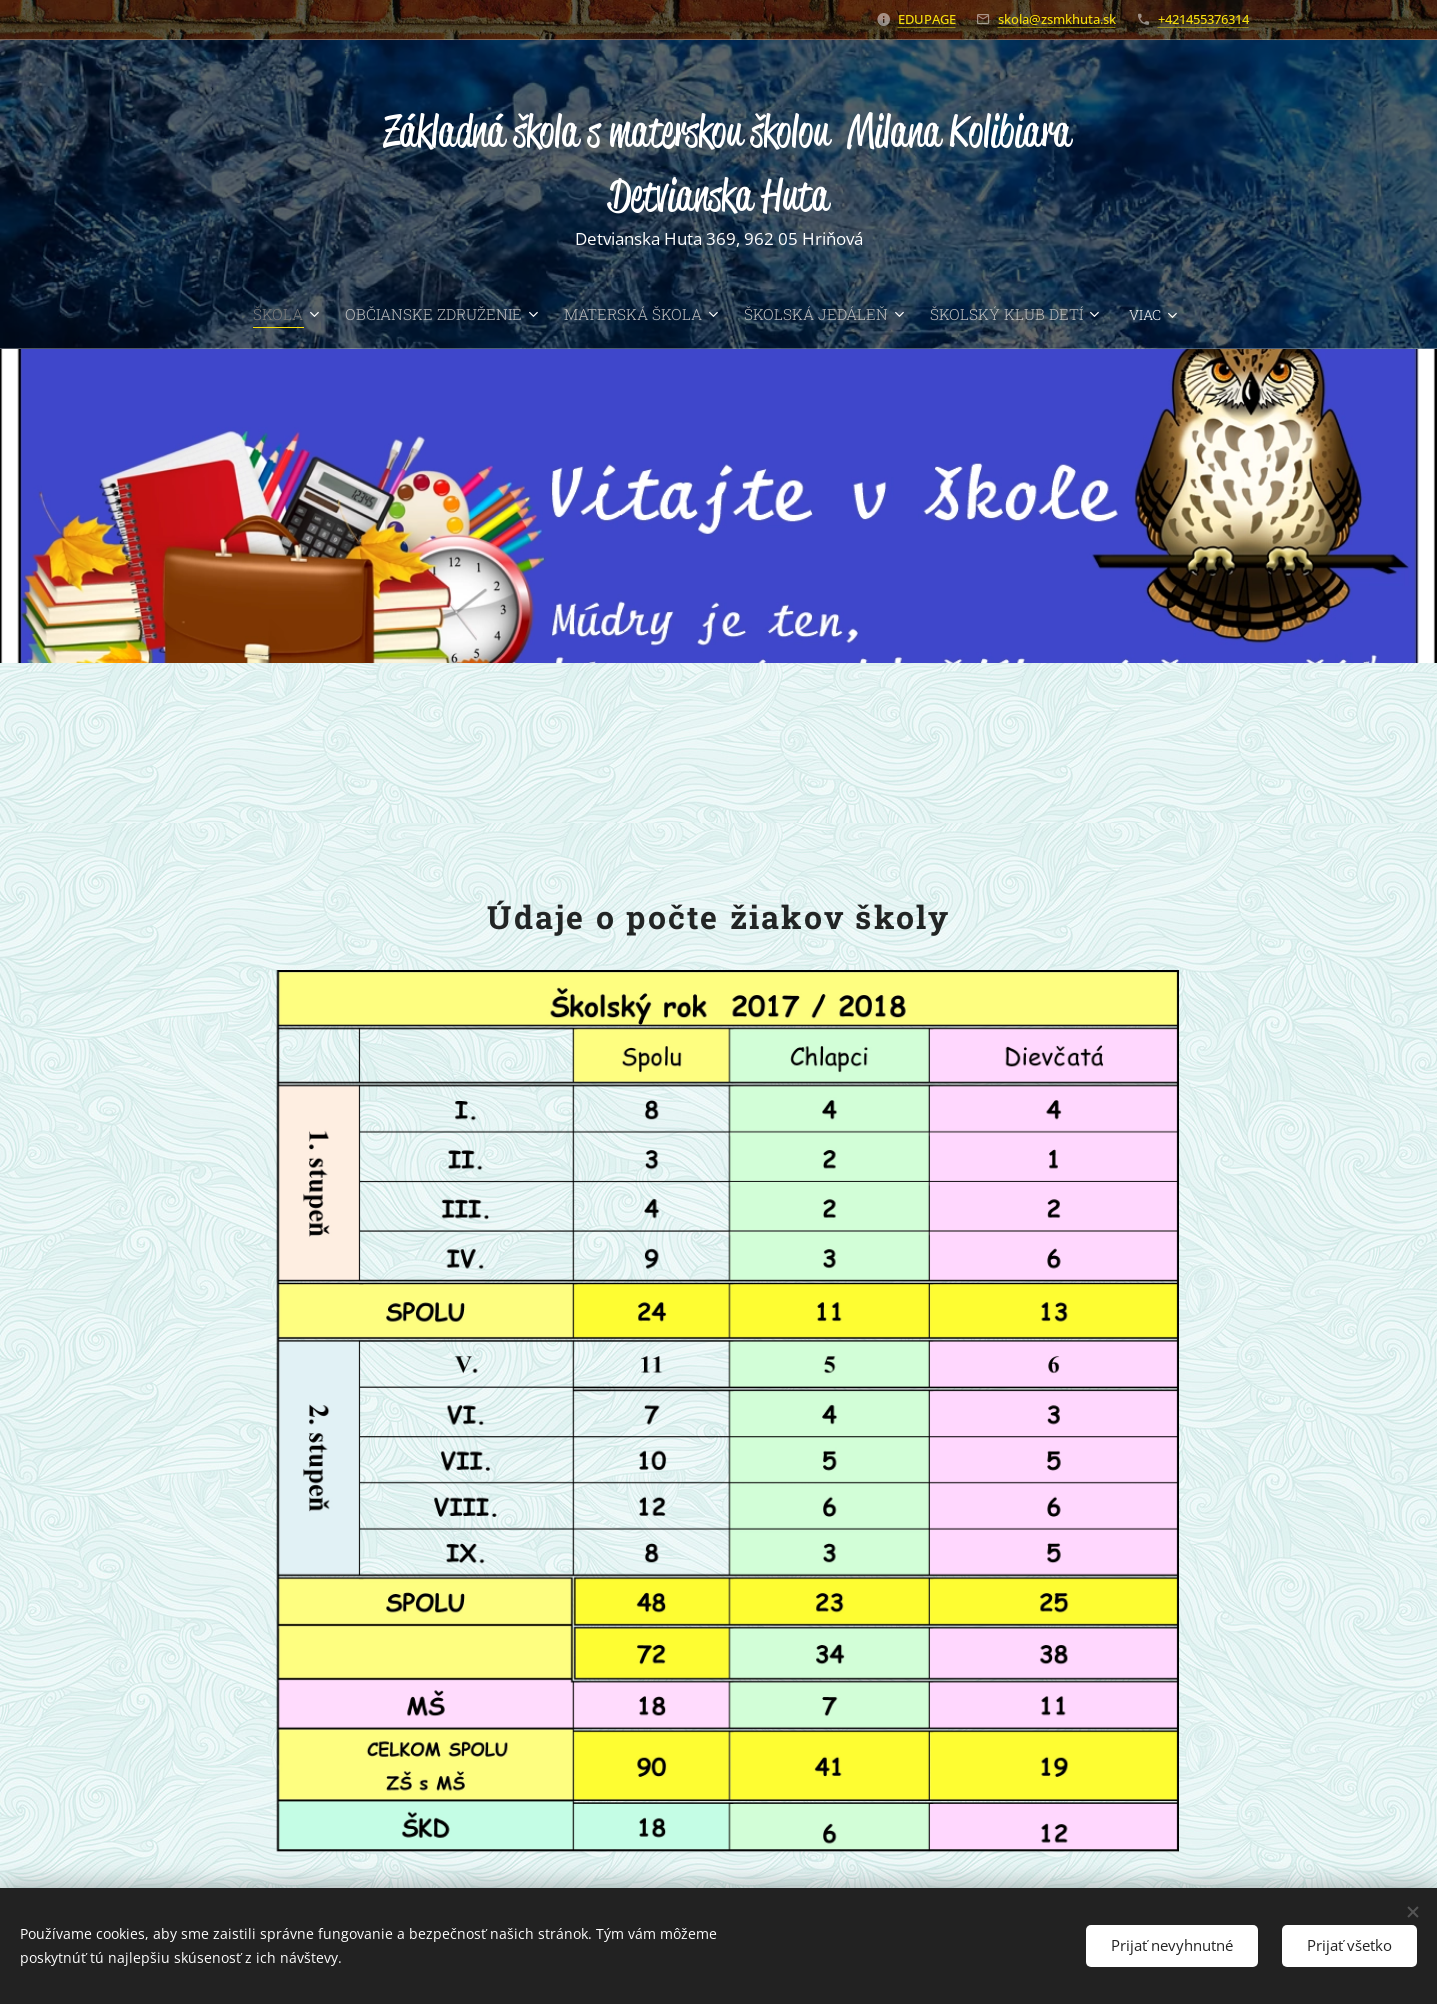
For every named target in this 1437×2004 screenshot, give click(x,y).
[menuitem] (247, 314)
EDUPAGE (927, 19)
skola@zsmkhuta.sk (1057, 19)
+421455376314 (1203, 19)
